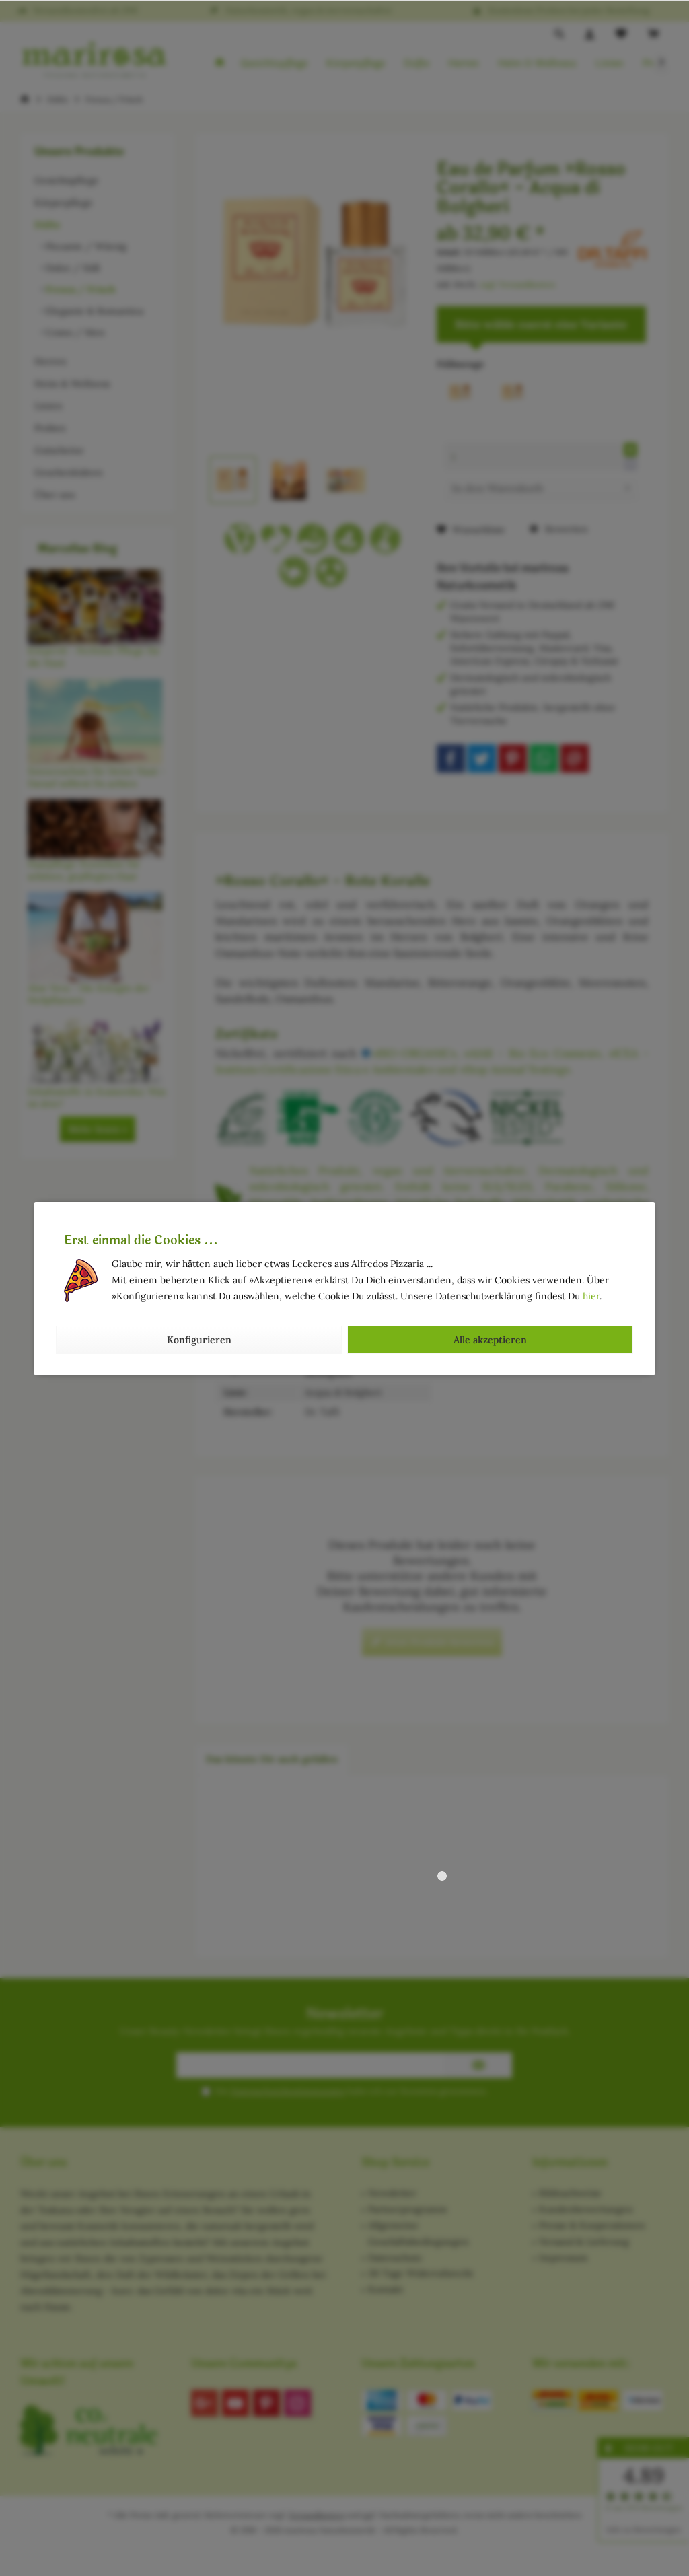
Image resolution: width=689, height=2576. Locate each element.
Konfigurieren (199, 1340)
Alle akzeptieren (490, 1340)
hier (591, 1296)
